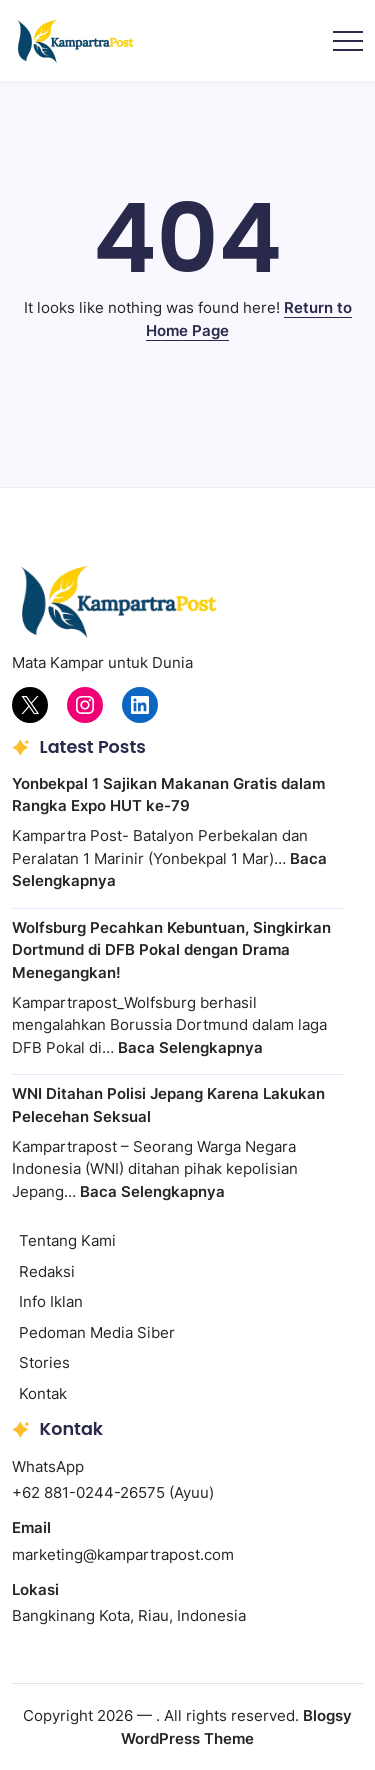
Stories (44, 1362)
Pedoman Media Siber (97, 1332)
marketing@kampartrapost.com (123, 1554)
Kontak (43, 1393)
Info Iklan (51, 1301)
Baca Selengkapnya (190, 1047)
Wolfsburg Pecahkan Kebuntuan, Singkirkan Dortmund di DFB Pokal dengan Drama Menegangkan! (171, 950)
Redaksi (47, 1271)
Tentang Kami (67, 1240)
